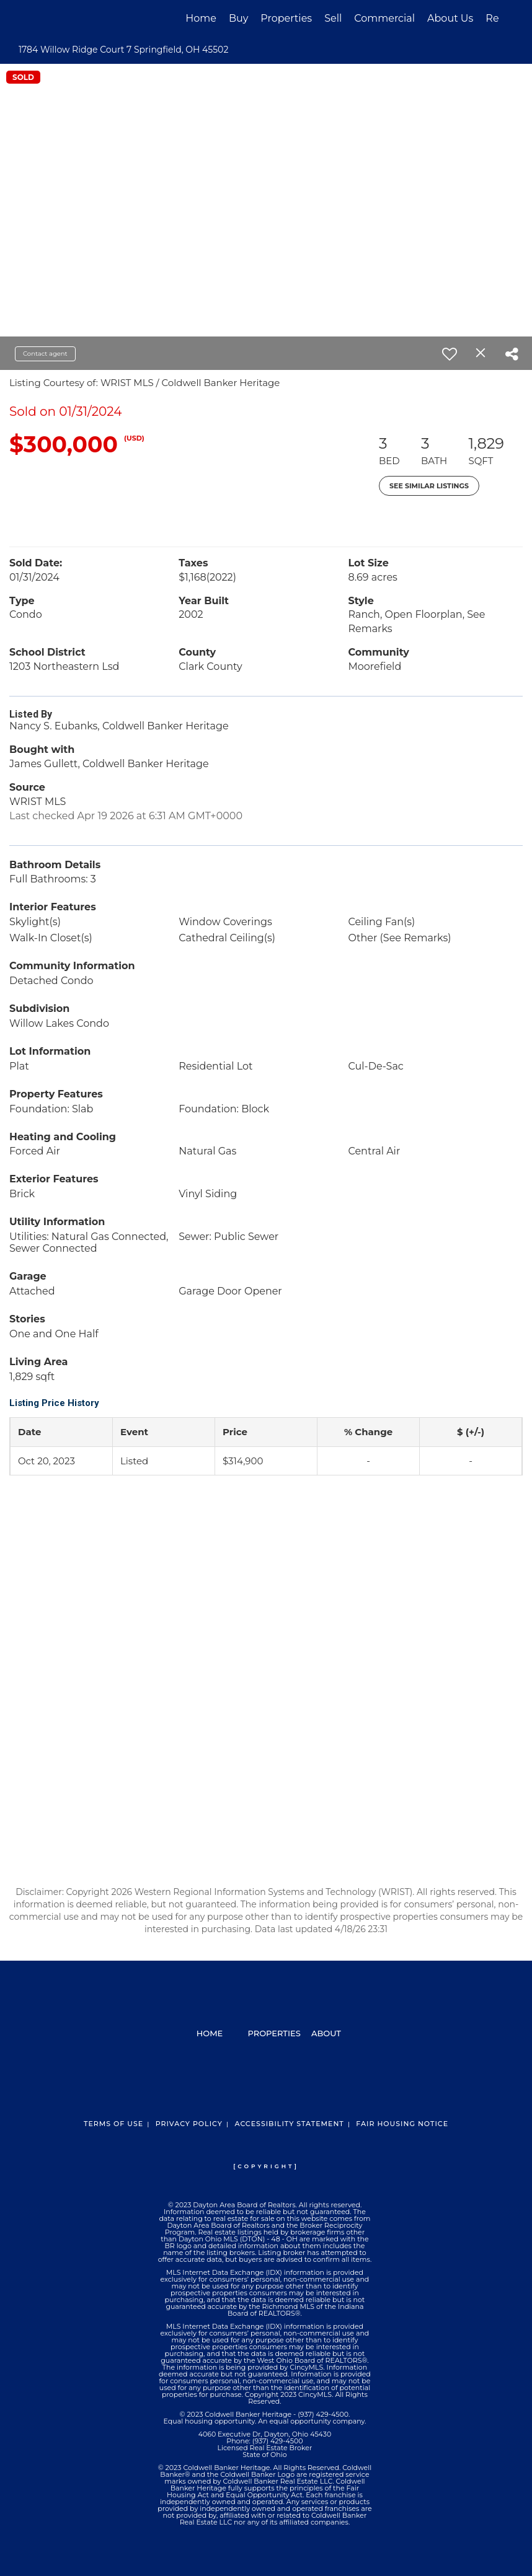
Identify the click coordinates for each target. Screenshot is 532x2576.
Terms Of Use (113, 2123)
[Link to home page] (40, 18)
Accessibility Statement (289, 2123)
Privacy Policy (189, 2123)
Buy (238, 18)
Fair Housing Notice (402, 2123)
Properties (286, 18)
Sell (333, 18)
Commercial (384, 18)
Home (200, 18)
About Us (450, 18)
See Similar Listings (429, 485)
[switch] (449, 353)
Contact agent (45, 353)
